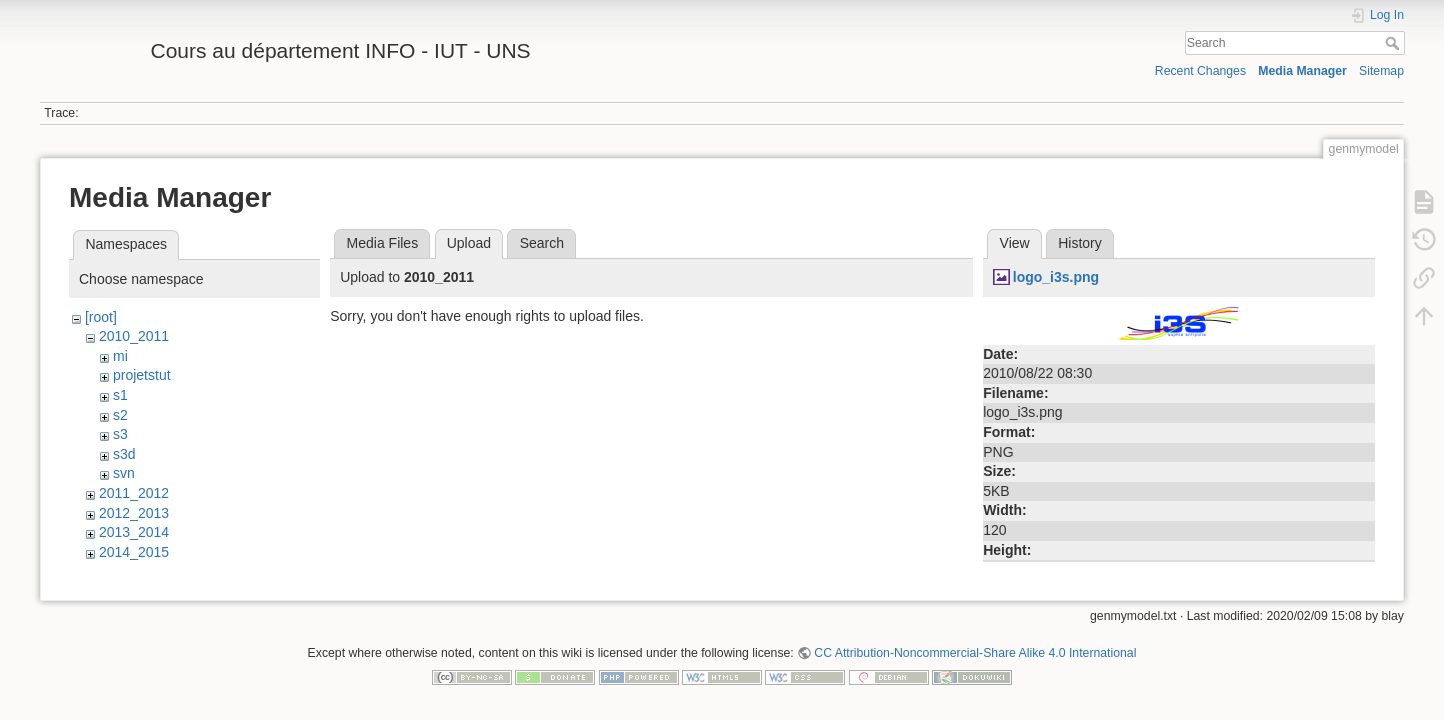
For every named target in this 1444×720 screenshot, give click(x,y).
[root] (101, 317)
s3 (120, 434)
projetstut (142, 375)
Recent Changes (1200, 71)
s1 (120, 395)
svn (124, 473)
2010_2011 (134, 336)
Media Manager (1302, 71)
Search (1394, 43)
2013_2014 (134, 532)
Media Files (383, 243)
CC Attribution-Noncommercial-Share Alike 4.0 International (975, 654)
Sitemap (1381, 71)
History (1080, 243)
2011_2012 (134, 493)
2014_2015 (134, 552)
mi (120, 356)
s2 (120, 415)
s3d (124, 454)
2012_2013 (134, 513)
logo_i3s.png (1056, 277)
